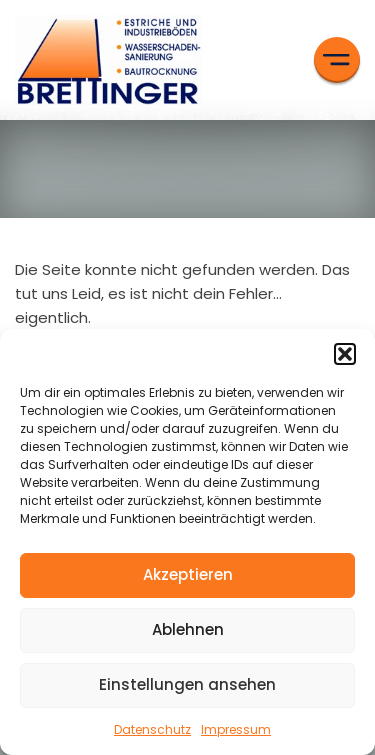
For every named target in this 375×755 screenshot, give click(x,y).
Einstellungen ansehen (187, 684)
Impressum (236, 729)
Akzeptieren (188, 574)
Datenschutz (152, 729)
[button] (345, 354)
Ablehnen (188, 629)
